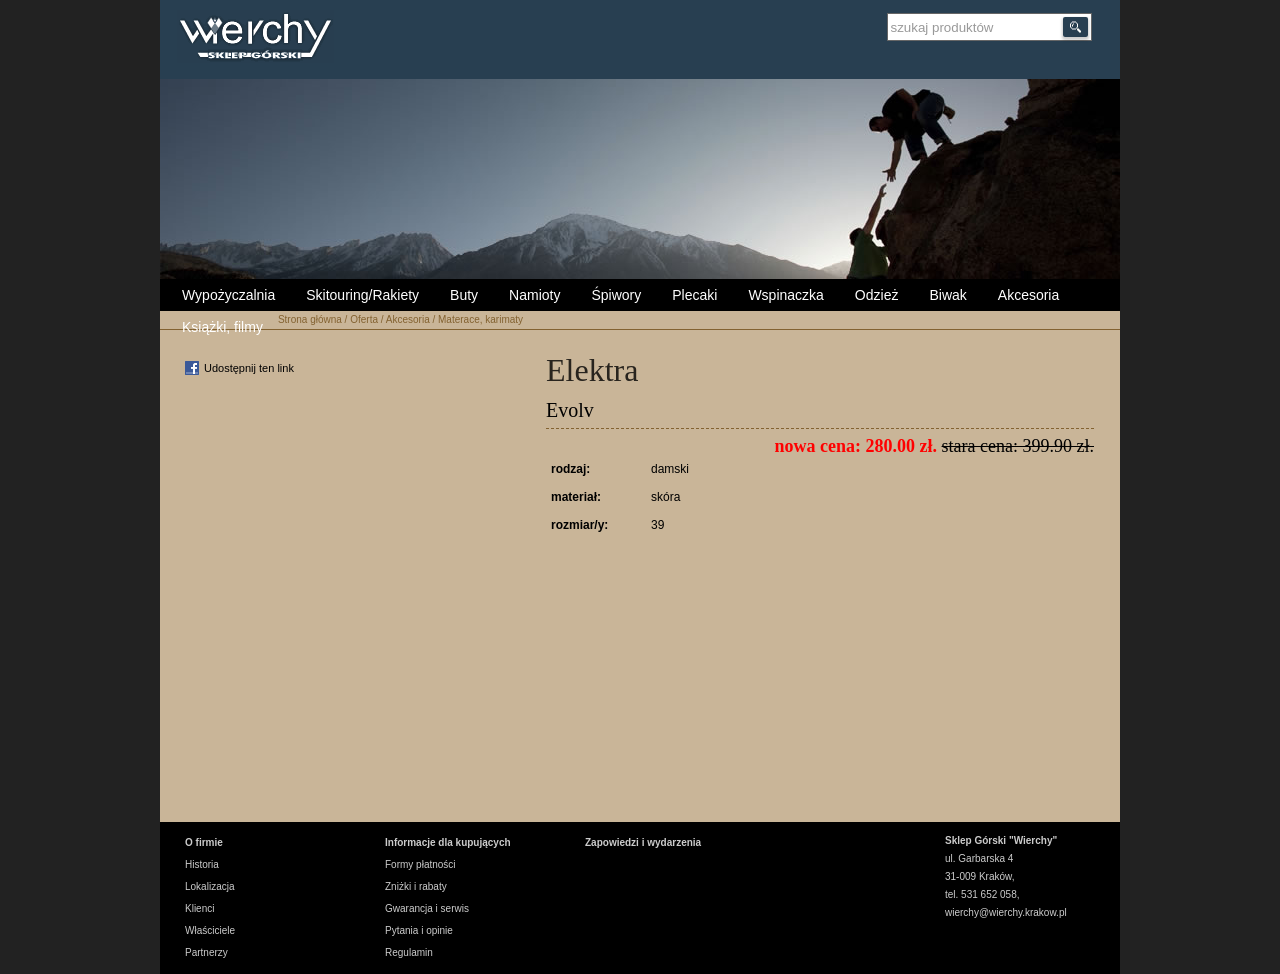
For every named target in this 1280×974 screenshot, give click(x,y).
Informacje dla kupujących (448, 842)
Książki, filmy (222, 327)
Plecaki (694, 295)
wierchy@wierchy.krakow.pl (1006, 912)
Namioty (534, 295)
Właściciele (210, 930)
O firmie (204, 842)
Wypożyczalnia (228, 295)
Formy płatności (420, 864)
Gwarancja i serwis (427, 908)
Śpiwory (616, 295)
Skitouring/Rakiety (362, 295)
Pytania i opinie (419, 930)
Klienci (199, 908)
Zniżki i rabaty (416, 886)
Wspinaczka (785, 295)
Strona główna (310, 319)
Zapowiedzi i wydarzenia (643, 842)
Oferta (364, 319)
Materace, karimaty (480, 319)
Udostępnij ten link (249, 368)
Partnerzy (206, 952)
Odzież (877, 295)
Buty (464, 295)
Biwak (947, 295)
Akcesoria (1028, 295)
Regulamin (409, 952)
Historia (202, 864)
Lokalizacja (209, 886)
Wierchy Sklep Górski (260, 39)
